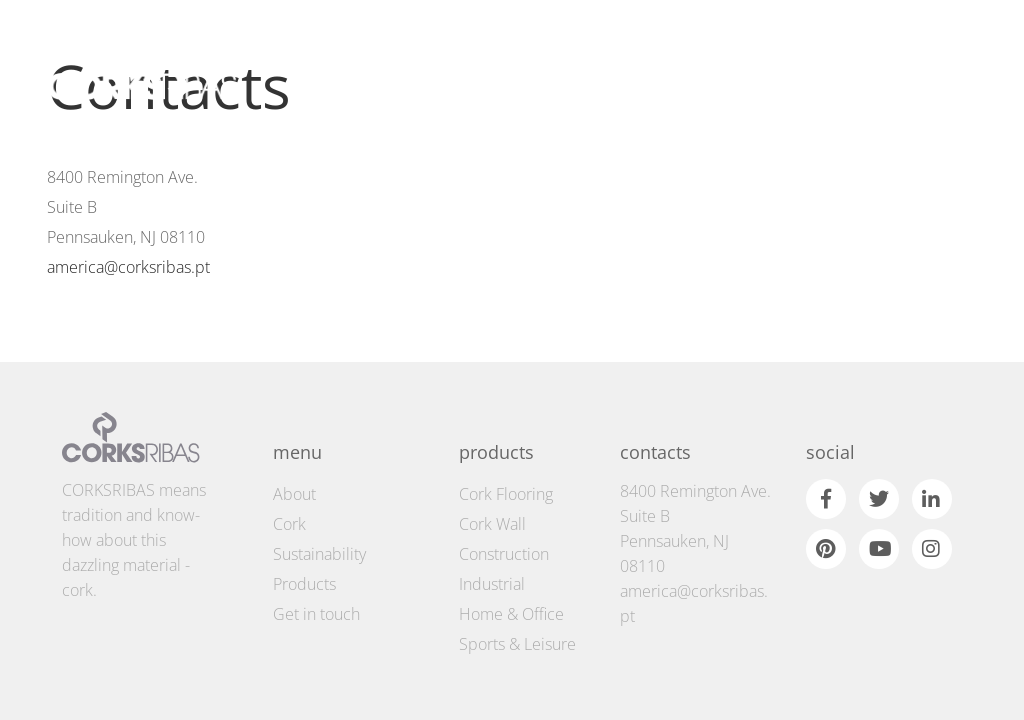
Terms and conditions (106, 697)
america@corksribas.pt (128, 267)
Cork (289, 479)
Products (304, 539)
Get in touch (316, 569)
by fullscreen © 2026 (919, 694)
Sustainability (319, 509)
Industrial (492, 539)
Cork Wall (492, 479)
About (294, 449)
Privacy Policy (300, 697)
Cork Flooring (506, 449)
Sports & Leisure (517, 599)
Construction (504, 509)
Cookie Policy (214, 697)
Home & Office (511, 569)
